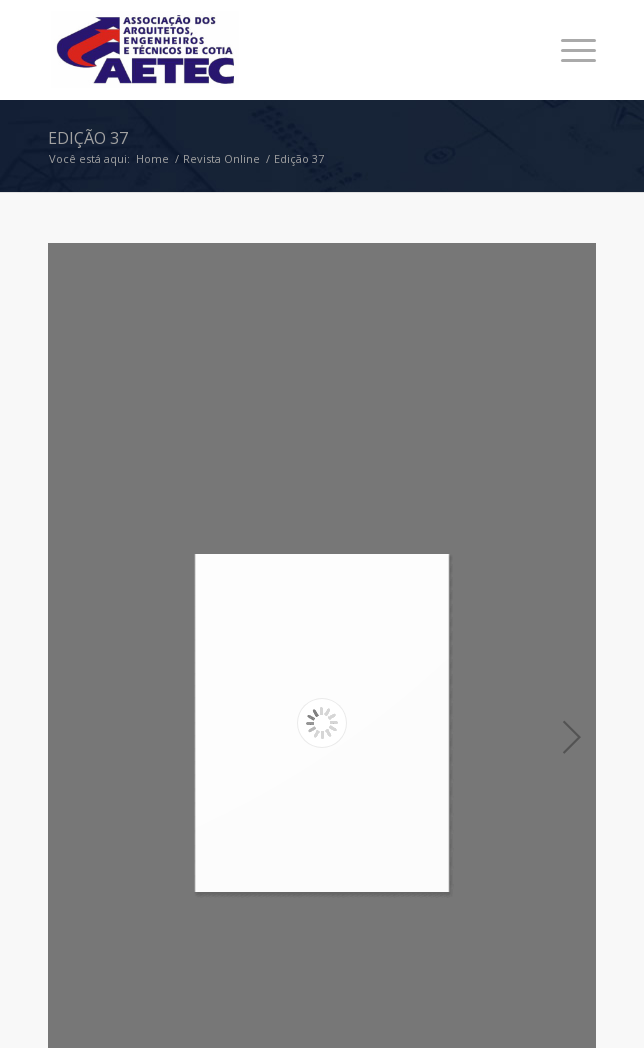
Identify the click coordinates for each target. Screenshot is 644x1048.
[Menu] (568, 50)
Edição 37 (88, 138)
